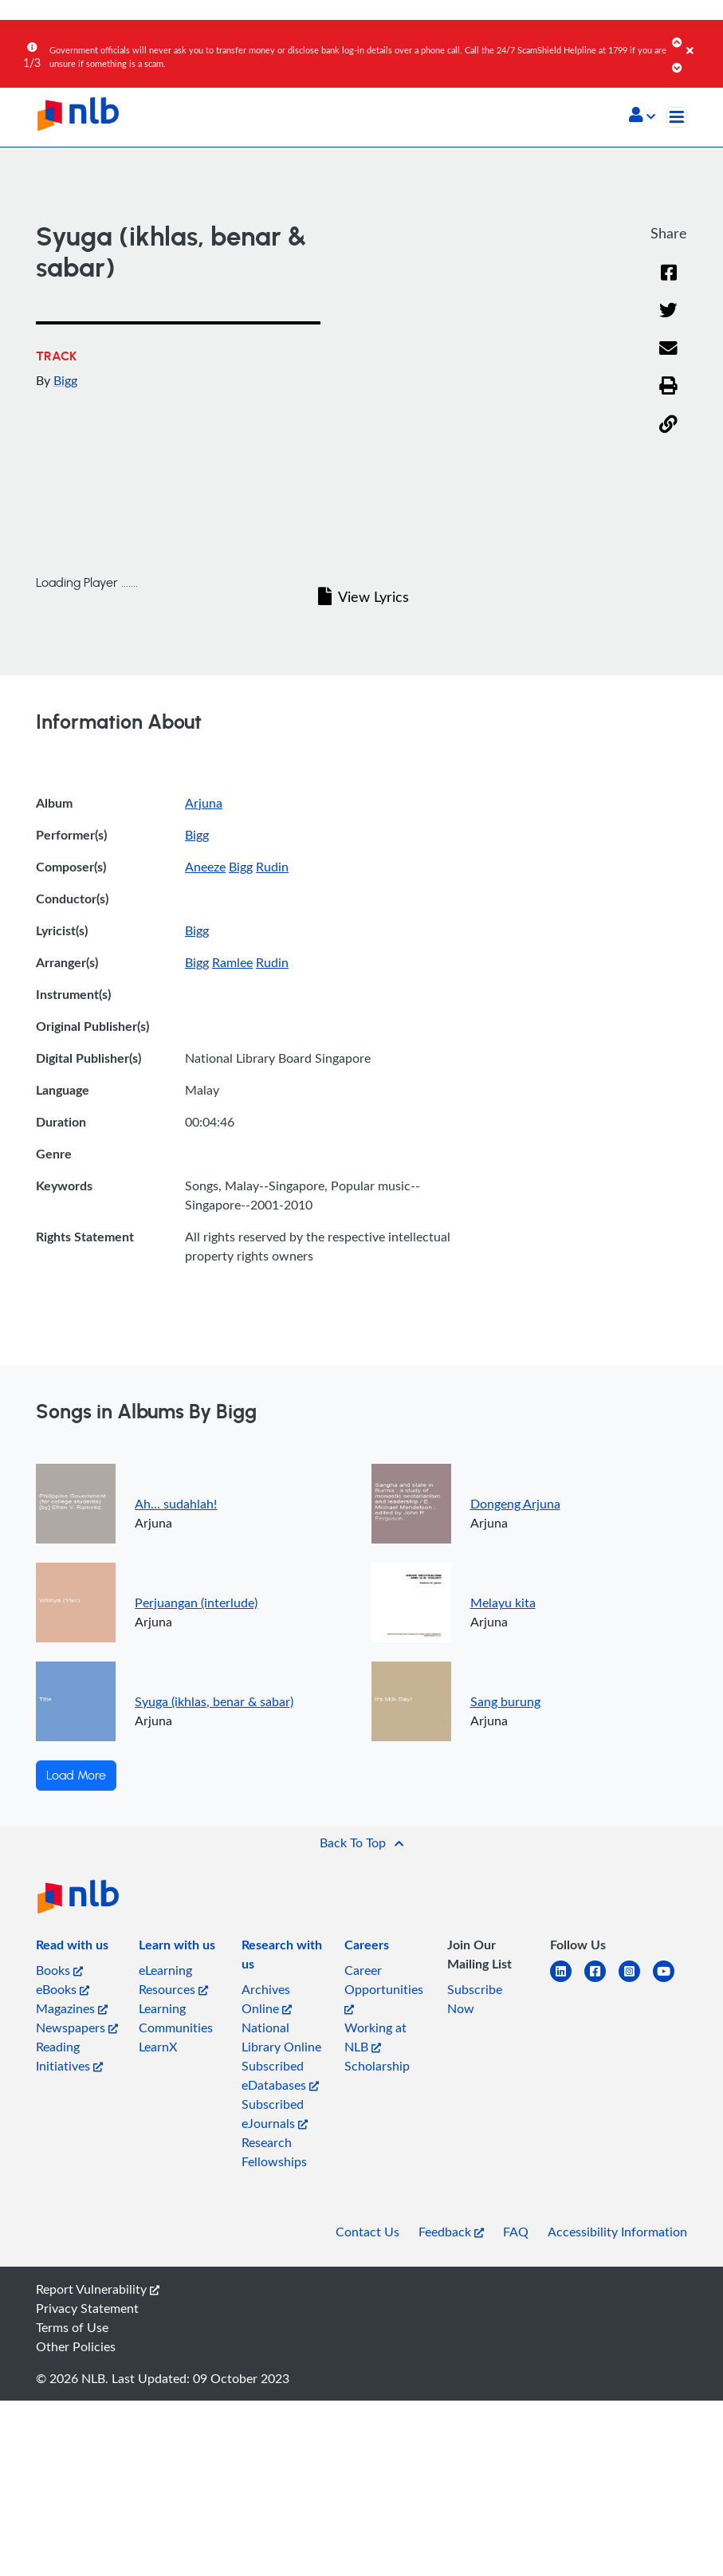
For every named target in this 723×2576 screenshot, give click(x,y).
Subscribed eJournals (275, 2113)
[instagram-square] (636, 1981)
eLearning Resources (173, 1979)
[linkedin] (567, 1981)
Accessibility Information (617, 2231)
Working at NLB (375, 2037)
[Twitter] (668, 311)
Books (59, 1970)
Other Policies (76, 2346)
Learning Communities (176, 2018)
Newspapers (77, 2027)
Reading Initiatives (69, 2056)
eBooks (62, 1989)
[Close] (702, 39)
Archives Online (267, 1998)
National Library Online (281, 2037)
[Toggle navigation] (676, 117)
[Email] (668, 349)
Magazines (72, 2008)
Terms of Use (72, 2327)
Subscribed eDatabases (280, 2075)
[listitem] (72, 1948)
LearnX (158, 2046)
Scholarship (377, 2066)
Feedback (451, 2231)
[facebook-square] (601, 1981)
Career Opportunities (383, 1988)
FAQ (515, 2231)
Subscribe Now (474, 1998)
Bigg (65, 380)
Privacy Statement (87, 2308)
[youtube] (670, 1981)
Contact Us (367, 2231)
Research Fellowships (274, 2152)
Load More (76, 1775)
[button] (642, 116)
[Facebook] (669, 273)
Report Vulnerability (97, 2289)
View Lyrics (363, 596)
